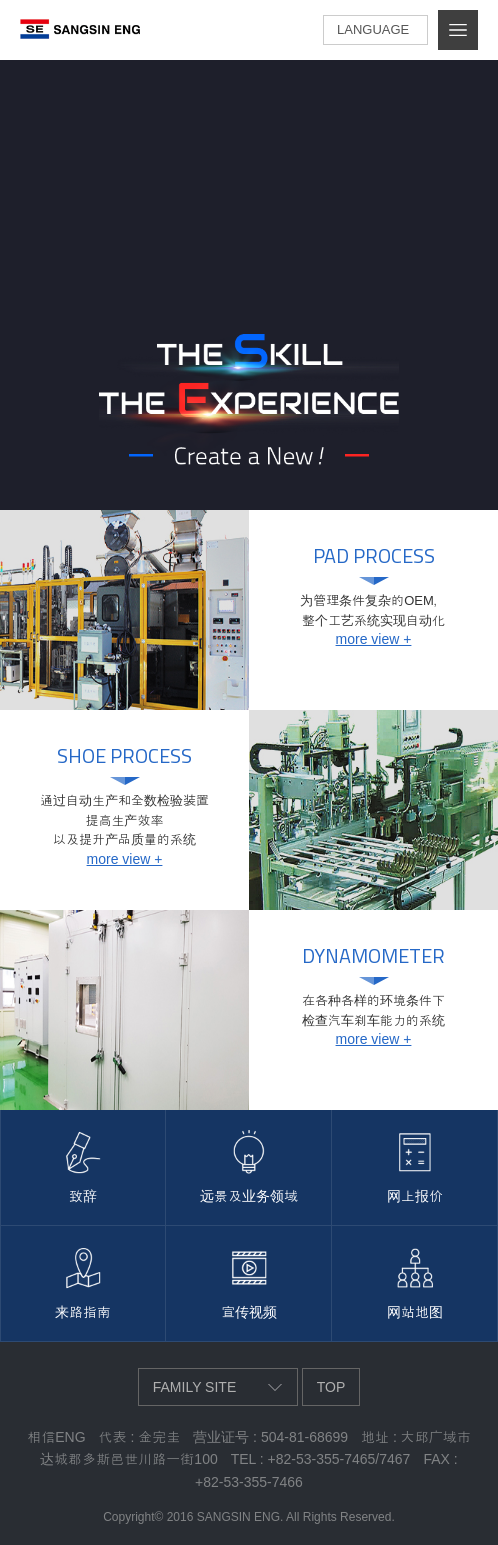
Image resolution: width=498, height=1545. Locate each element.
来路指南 (83, 1312)
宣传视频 (249, 1312)
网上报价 (415, 1196)
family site (195, 1387)
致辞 (83, 1196)
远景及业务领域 (249, 1196)
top (331, 1387)
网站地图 (415, 1312)
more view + (374, 639)
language (373, 29)
